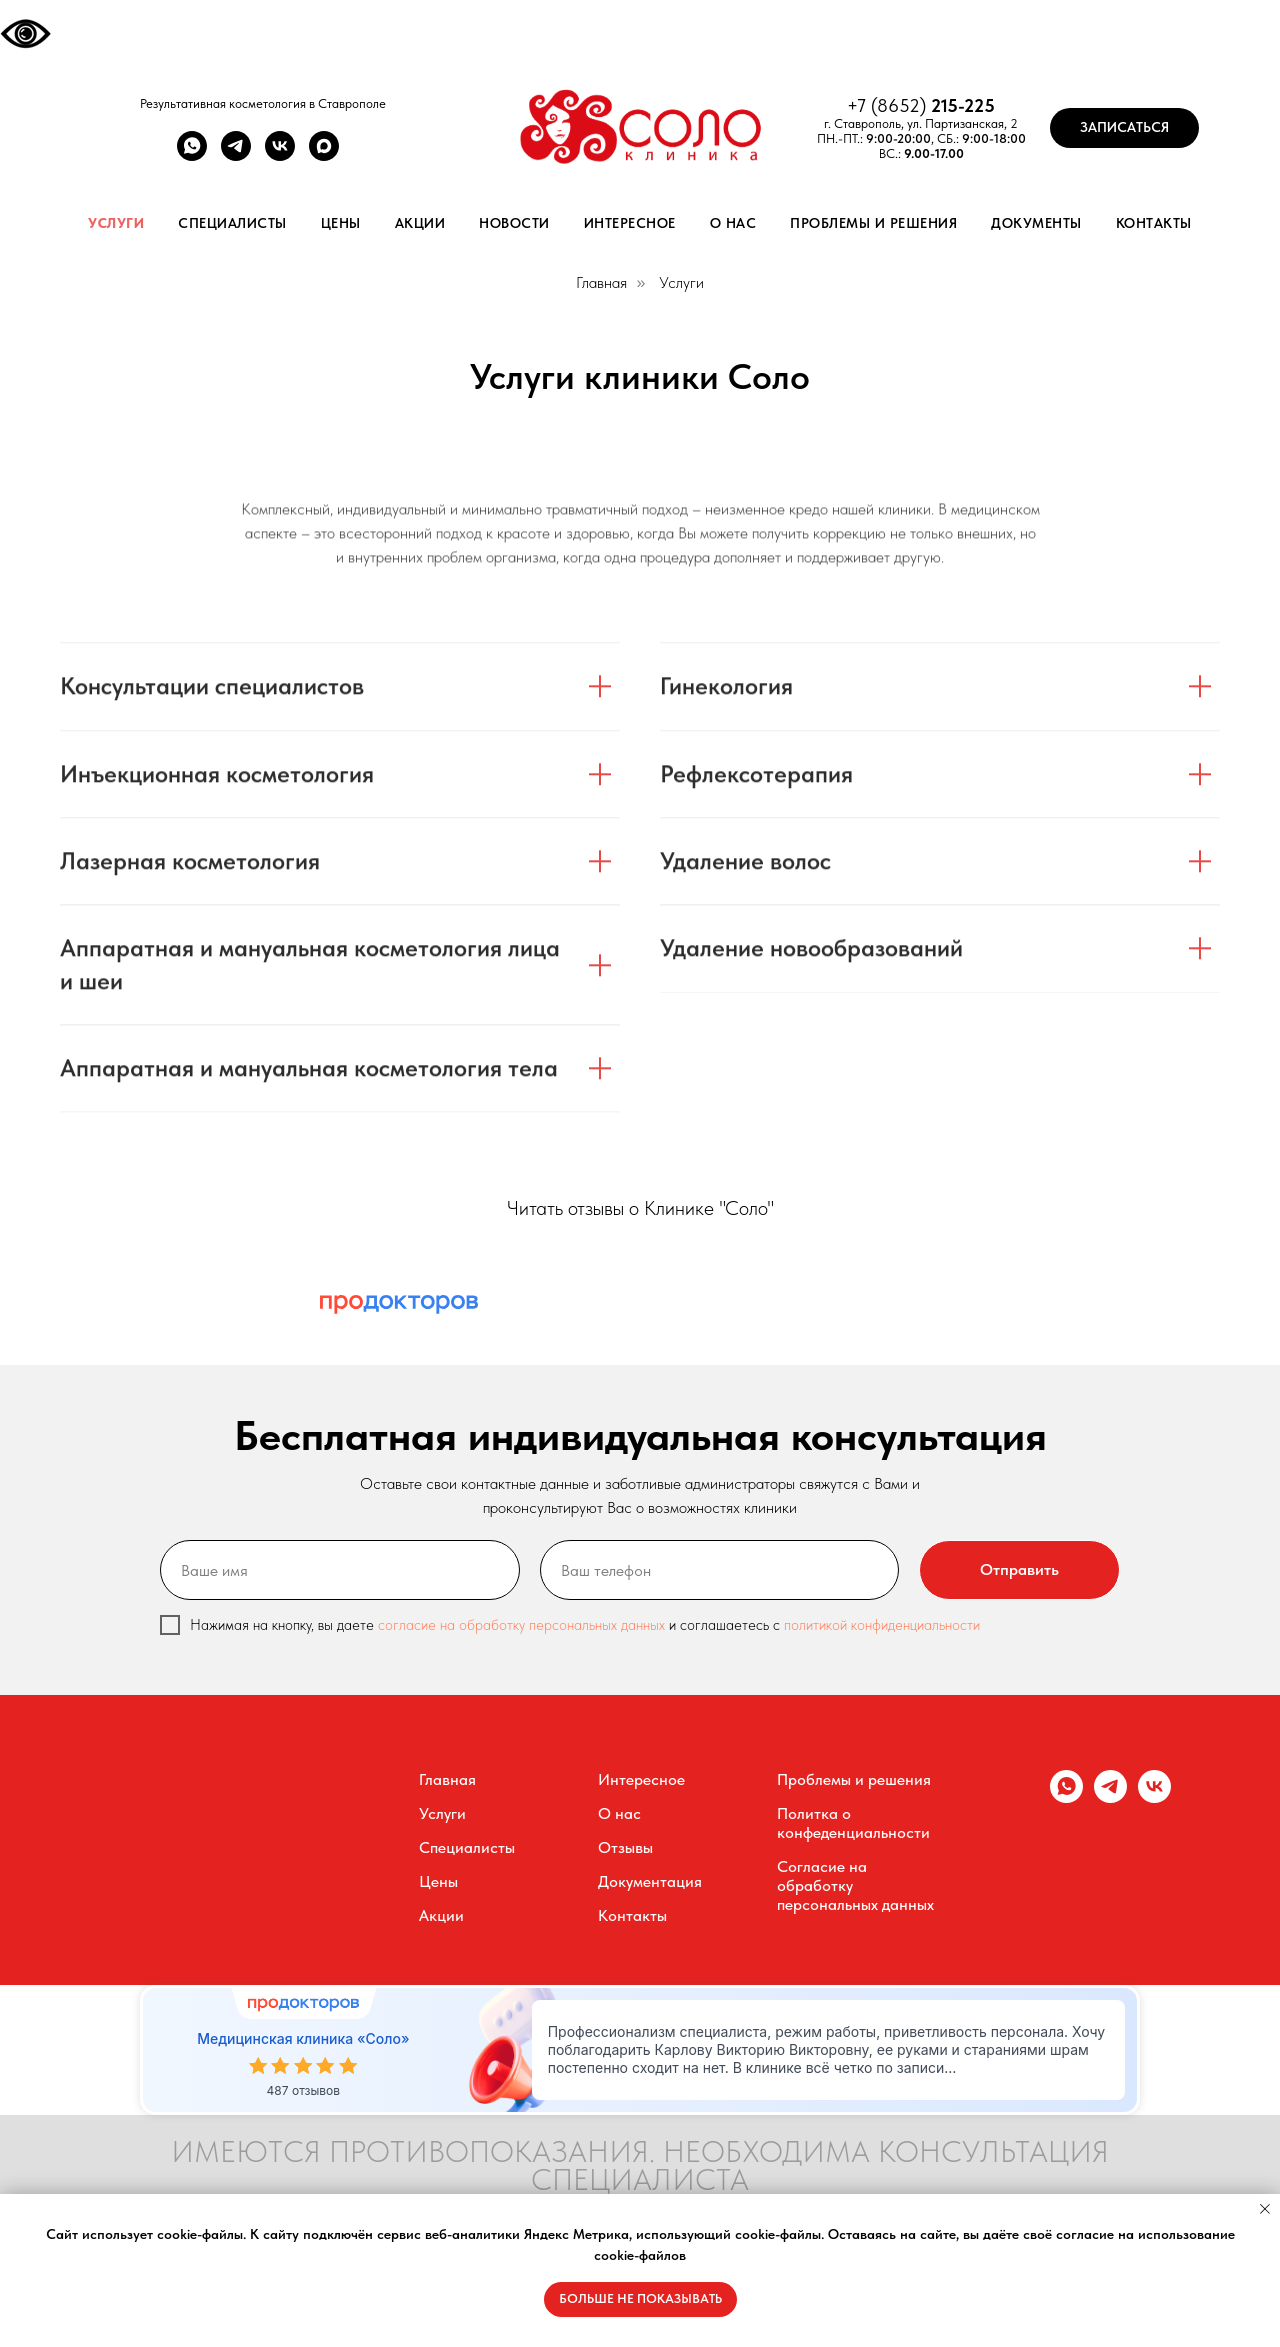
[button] (1124, 128)
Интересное (630, 223)
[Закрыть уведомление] (1265, 2209)
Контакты (1154, 223)
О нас (733, 223)
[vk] (280, 155)
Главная (601, 282)
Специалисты (232, 223)
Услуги (116, 223)
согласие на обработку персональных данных (523, 1625)
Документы (1036, 223)
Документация (650, 1881)
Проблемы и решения (873, 223)
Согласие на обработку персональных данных (855, 1885)
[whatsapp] (192, 155)
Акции (420, 223)
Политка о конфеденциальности (853, 1823)
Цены (341, 223)
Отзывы (625, 1847)
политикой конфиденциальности (882, 1625)
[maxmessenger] (324, 155)
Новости (514, 223)
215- (947, 105)
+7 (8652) (889, 105)
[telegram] (236, 155)
